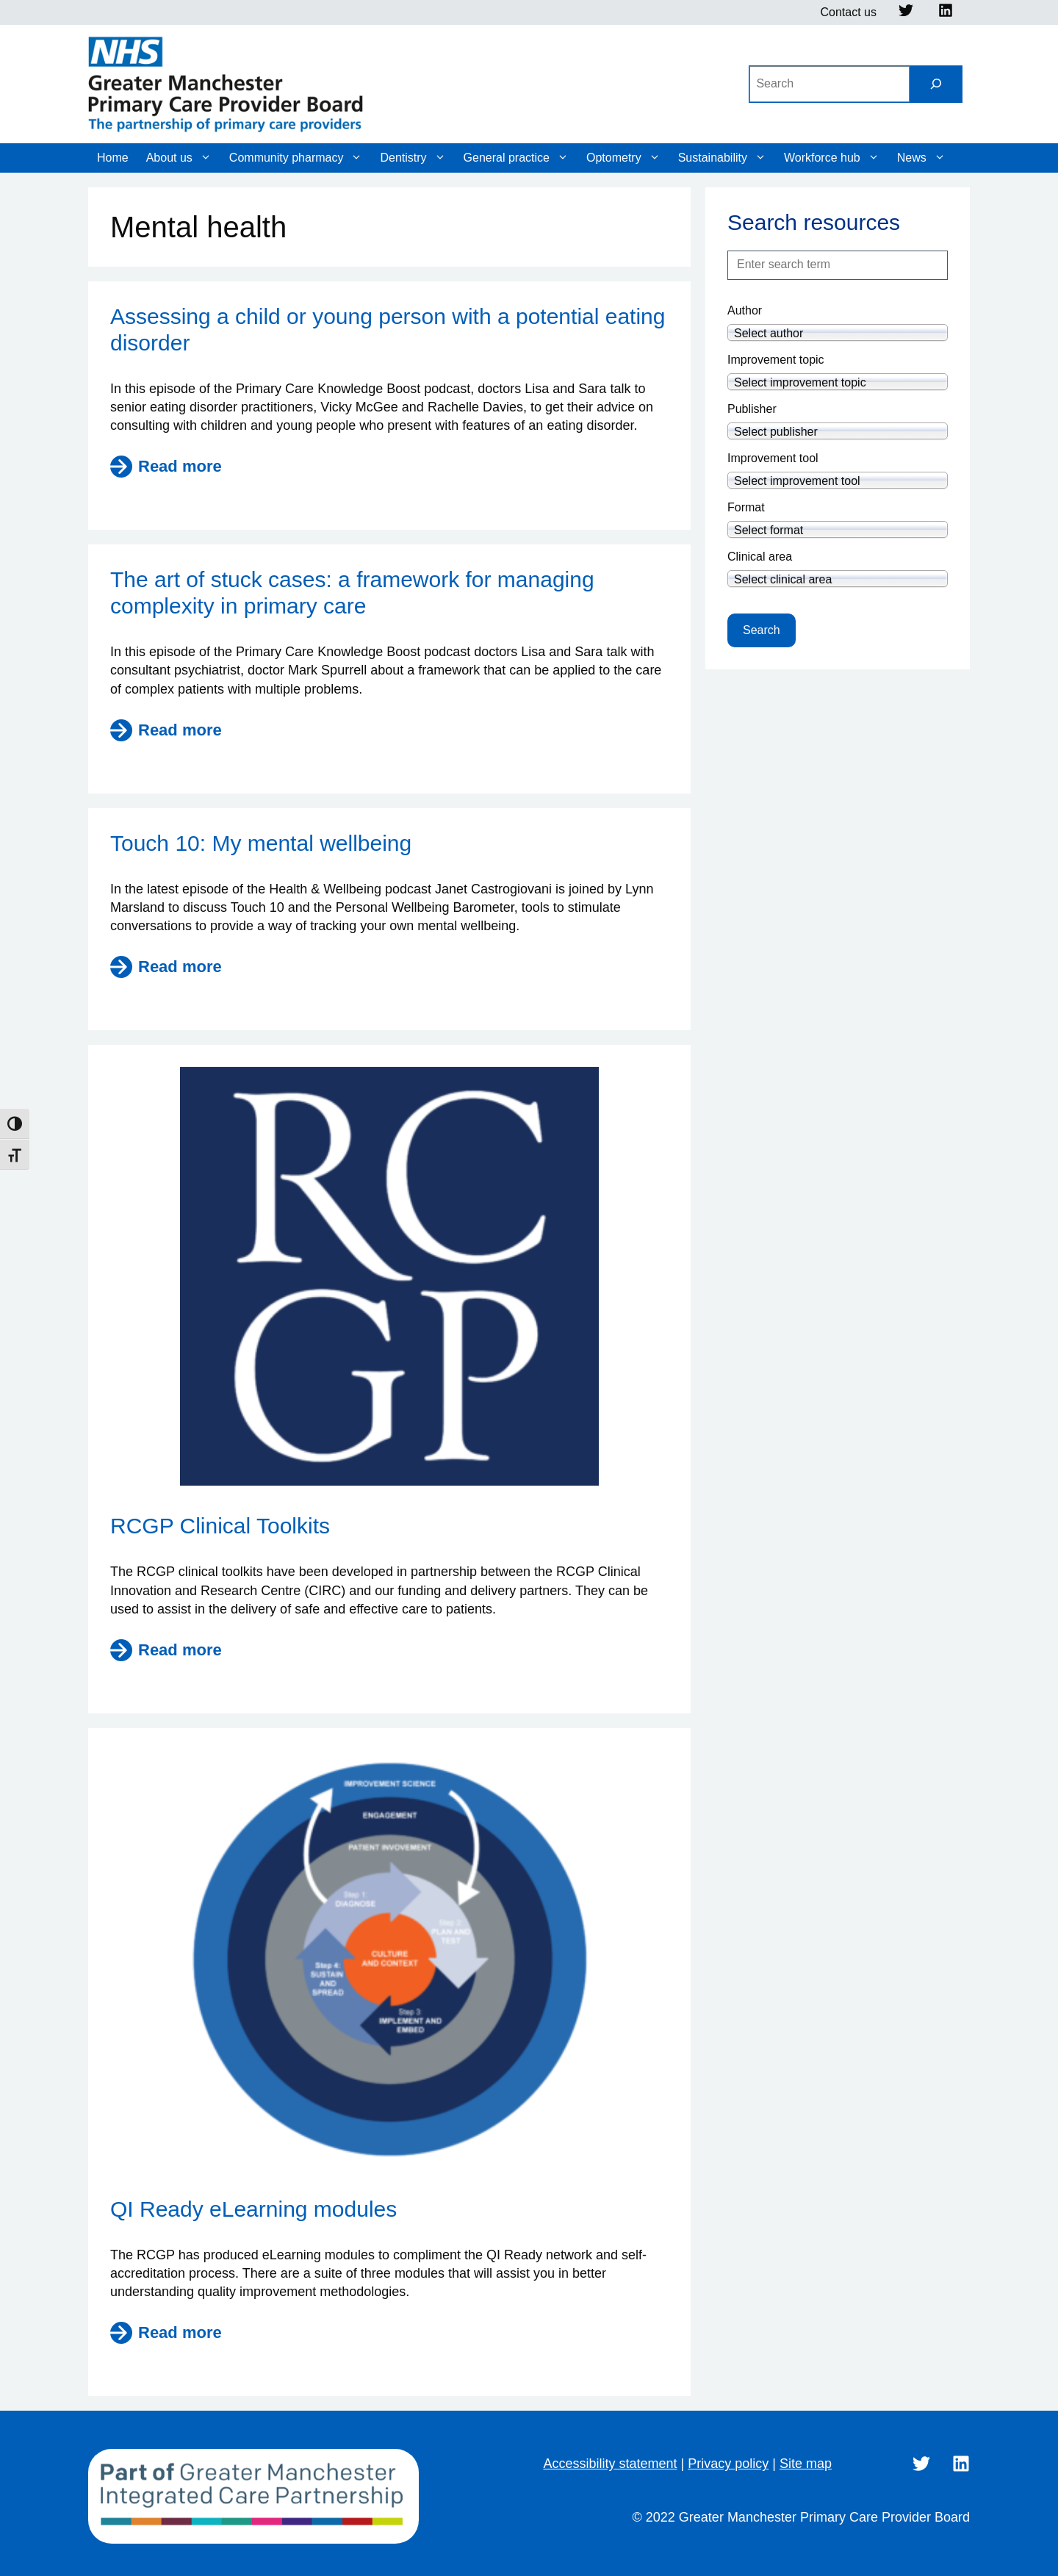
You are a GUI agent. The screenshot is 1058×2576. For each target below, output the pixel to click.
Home (113, 157)
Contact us (849, 12)
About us (179, 158)
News (921, 158)
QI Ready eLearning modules (253, 2209)
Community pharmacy (296, 158)
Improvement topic (775, 359)
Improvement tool (772, 458)
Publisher (752, 409)
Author (744, 310)
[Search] (936, 84)
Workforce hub (831, 158)
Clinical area (759, 556)
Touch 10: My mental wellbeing (260, 843)
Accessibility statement (610, 2463)
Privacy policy (728, 2463)
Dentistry (412, 158)
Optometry (623, 158)
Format (746, 507)
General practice (516, 158)
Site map (806, 2463)
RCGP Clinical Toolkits (220, 1526)
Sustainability (722, 158)
